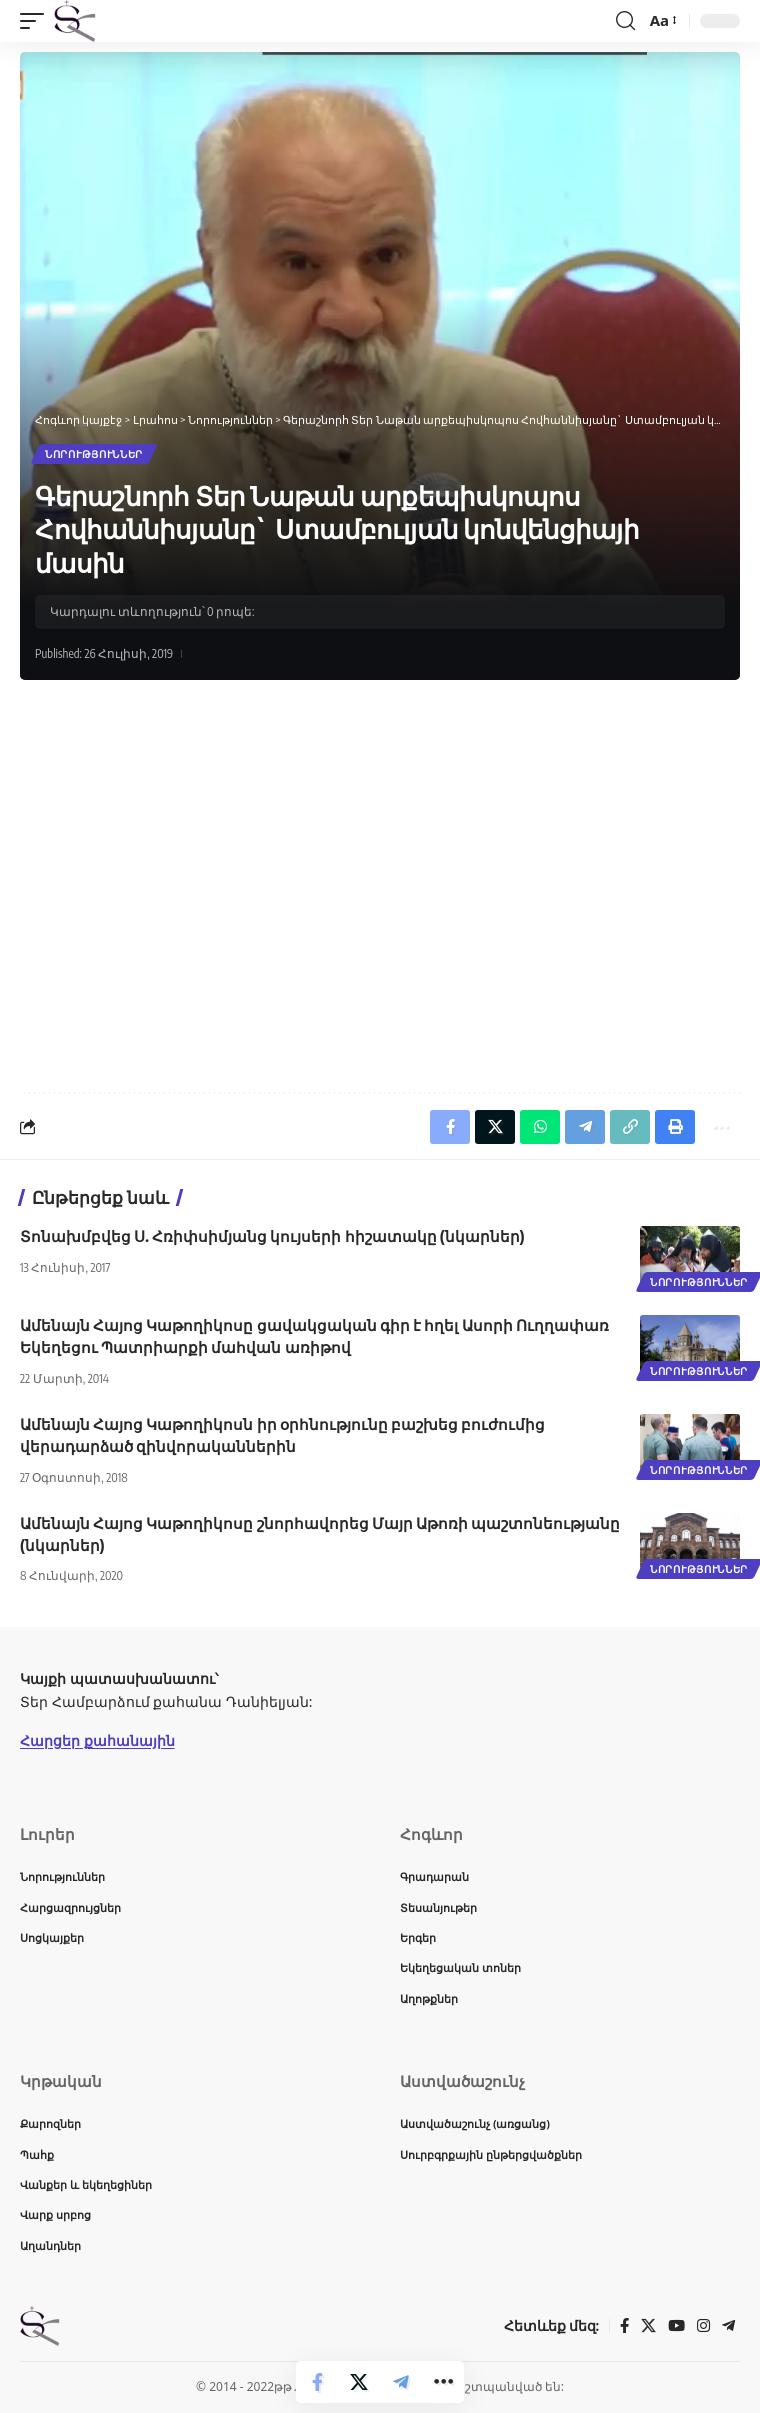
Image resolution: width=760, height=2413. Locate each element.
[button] (37, 21)
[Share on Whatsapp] (540, 1127)
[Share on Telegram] (401, 2382)
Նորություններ (94, 454)
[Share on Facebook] (317, 2382)
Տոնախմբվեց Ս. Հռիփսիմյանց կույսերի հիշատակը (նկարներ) (272, 1236)
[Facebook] (624, 2326)
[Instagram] (703, 2326)
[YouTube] (676, 2326)
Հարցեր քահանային (97, 1740)
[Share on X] (359, 2382)
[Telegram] (728, 2326)
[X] (648, 2326)
